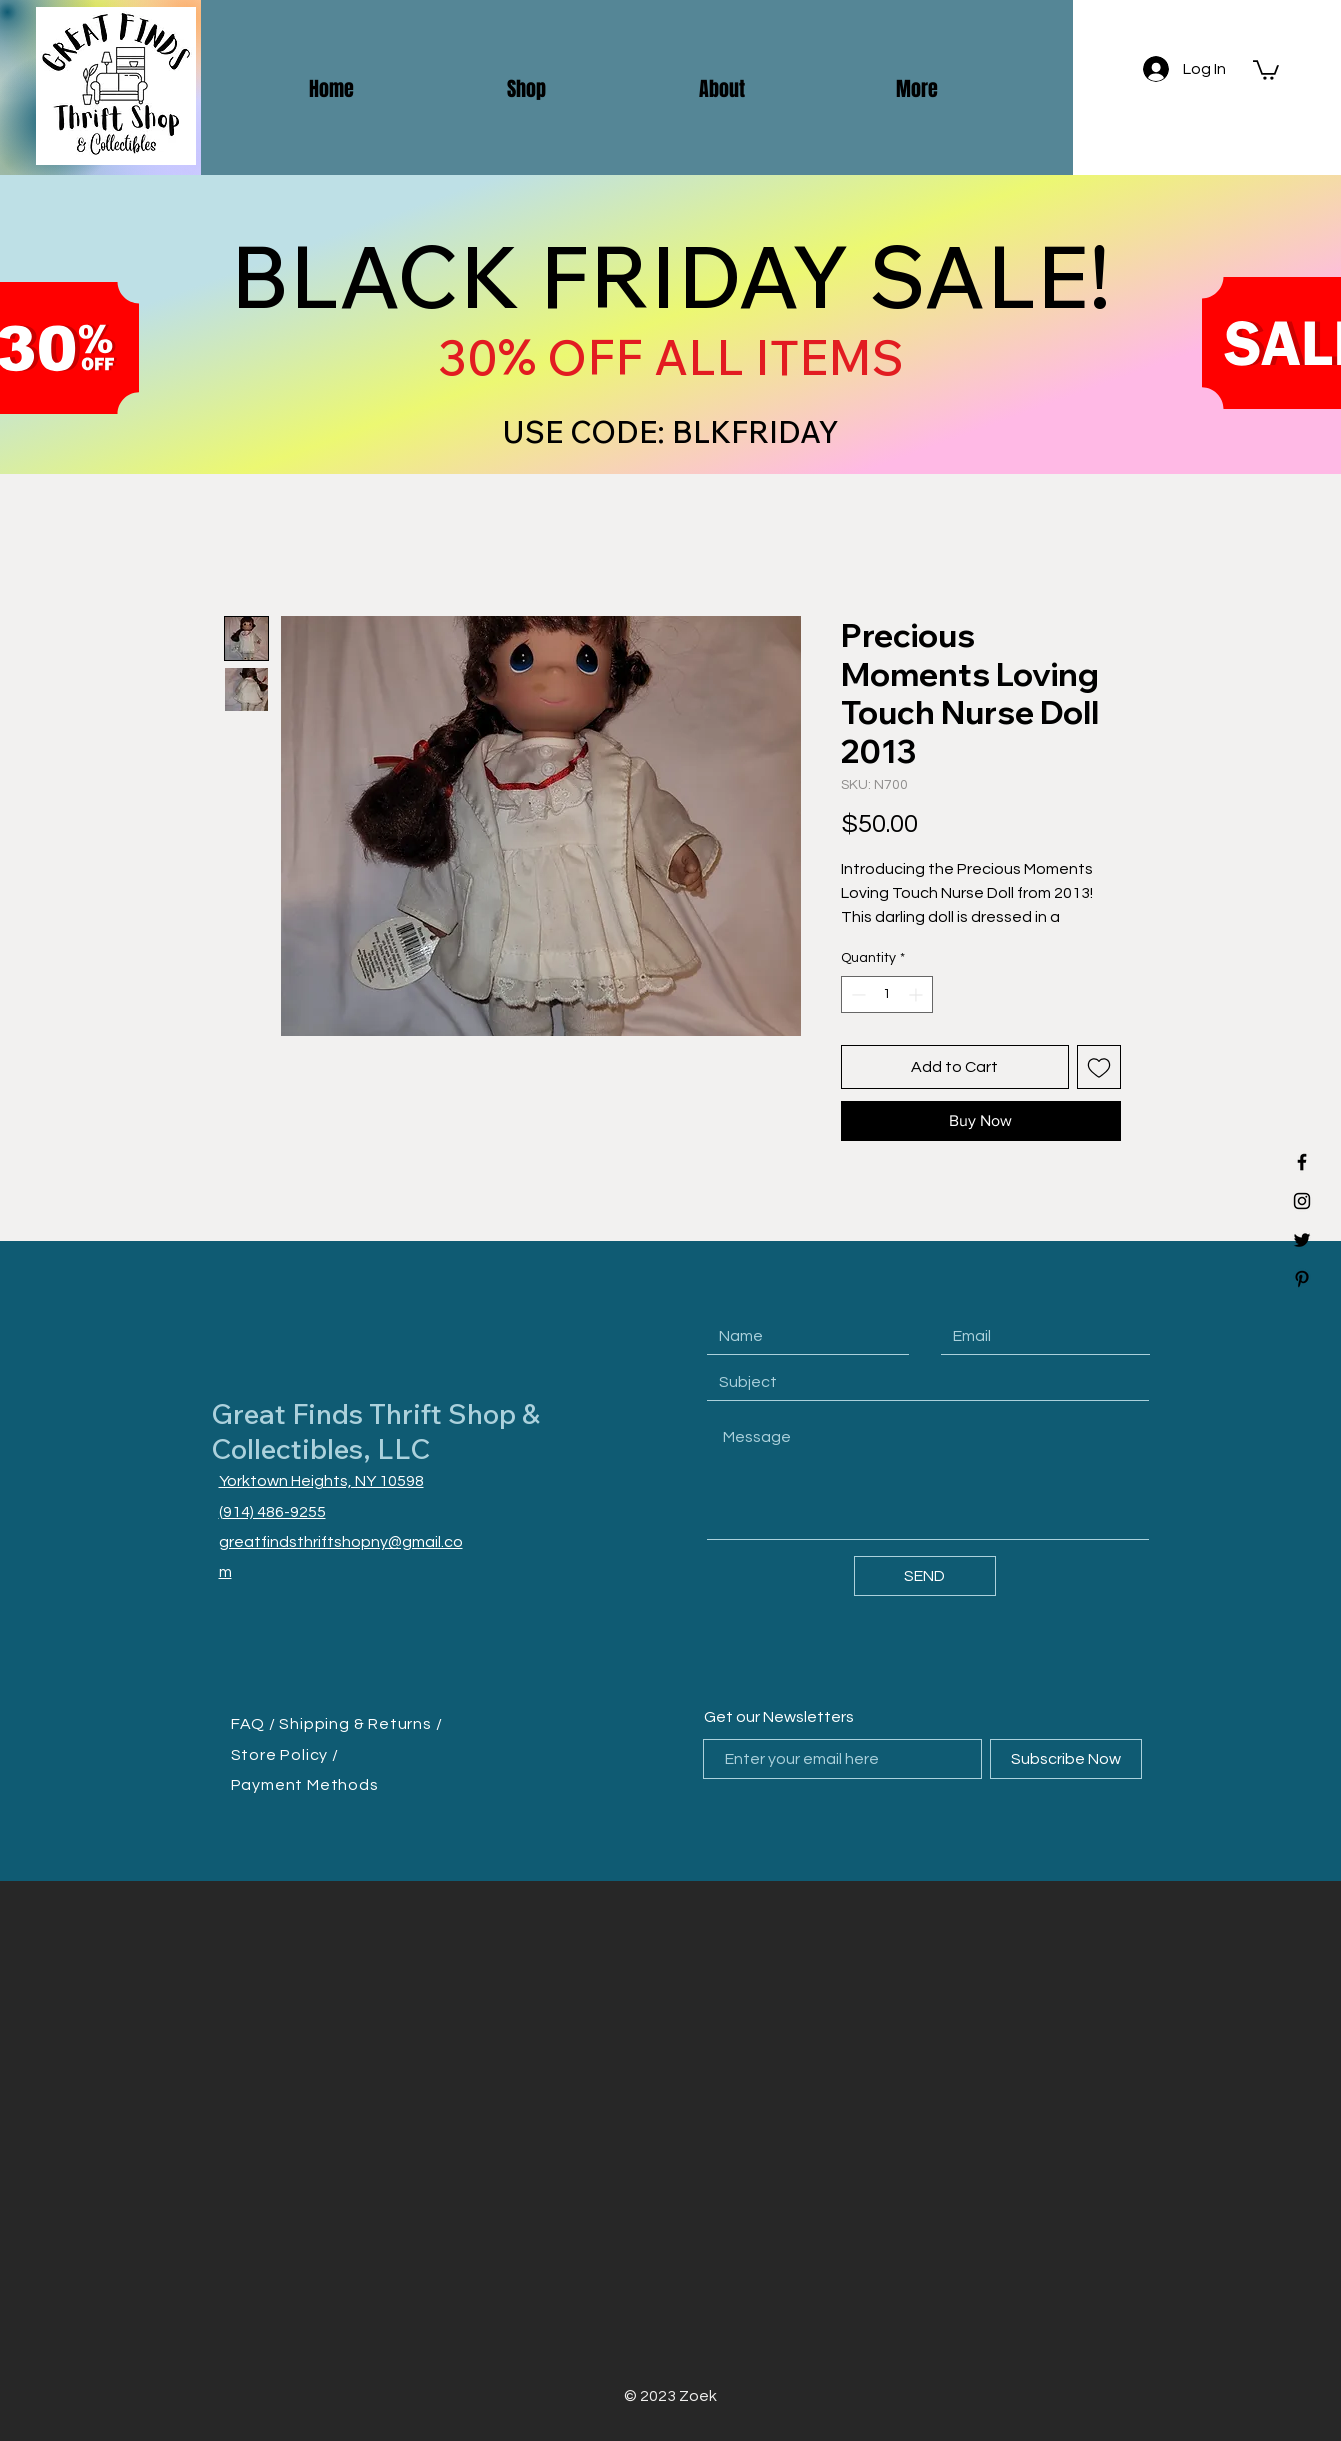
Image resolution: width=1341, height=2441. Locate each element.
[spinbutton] (887, 994)
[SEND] (925, 1576)
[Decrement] (856, 994)
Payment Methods (305, 1785)
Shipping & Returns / (360, 1724)
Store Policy (281, 1755)
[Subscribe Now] (1066, 1759)
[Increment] (917, 994)
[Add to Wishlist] (1099, 1067)
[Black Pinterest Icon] (1302, 1279)
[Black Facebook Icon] (1302, 1162)
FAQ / (255, 1724)
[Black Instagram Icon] (1302, 1201)
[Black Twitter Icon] (1302, 1240)
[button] (1266, 69)
